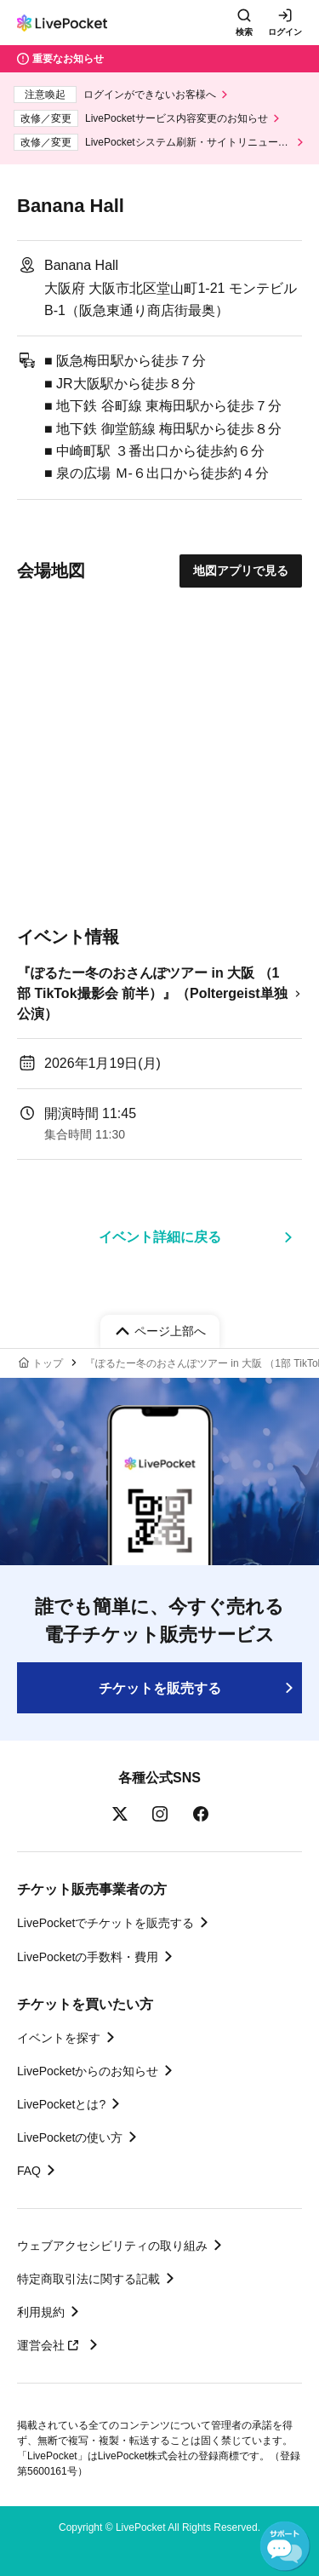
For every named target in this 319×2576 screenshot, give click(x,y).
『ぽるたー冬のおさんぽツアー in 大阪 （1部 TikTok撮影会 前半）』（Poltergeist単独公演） (152, 993)
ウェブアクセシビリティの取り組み (112, 2245)
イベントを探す (58, 2038)
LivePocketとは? (61, 2104)
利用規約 (41, 2312)
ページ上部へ (170, 1331)
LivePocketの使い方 (69, 2137)
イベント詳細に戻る (160, 1237)
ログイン (285, 32)
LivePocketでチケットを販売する (105, 1923)
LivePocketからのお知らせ (87, 2071)
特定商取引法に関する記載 (88, 2279)
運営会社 (50, 2345)
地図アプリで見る (240, 570)
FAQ (29, 2170)
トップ (47, 1363)
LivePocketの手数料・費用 (87, 1957)
